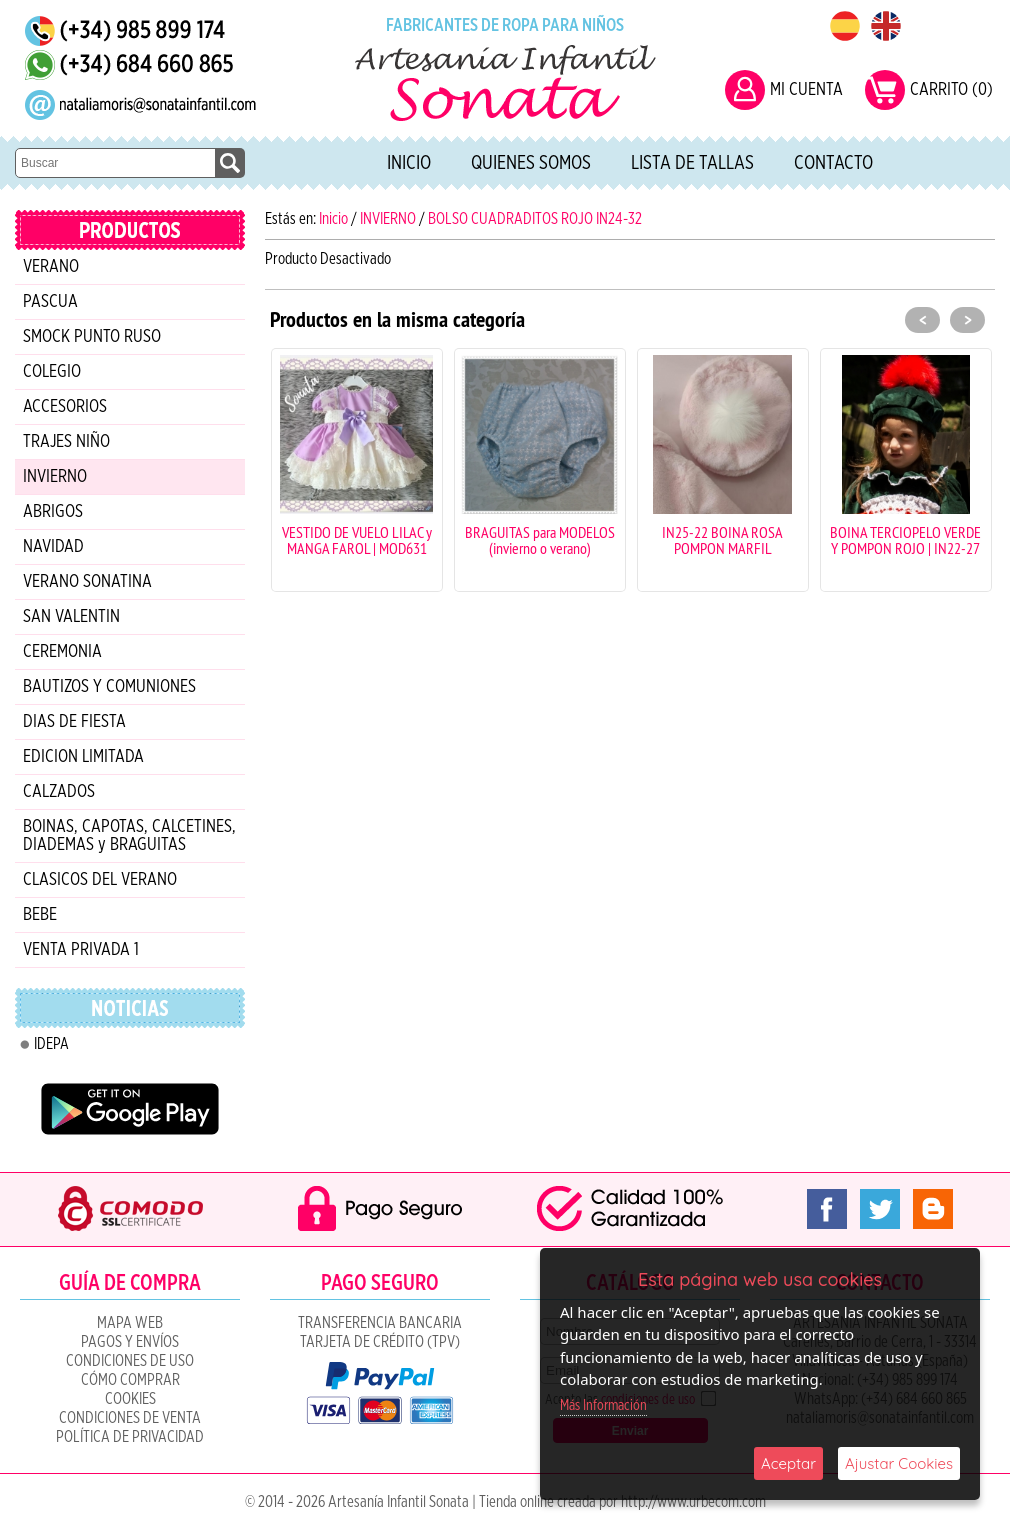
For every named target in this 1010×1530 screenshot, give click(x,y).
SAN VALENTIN (71, 617)
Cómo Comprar (130, 1380)
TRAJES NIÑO (66, 442)
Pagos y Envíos (130, 1342)
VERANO (51, 267)
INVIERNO (55, 477)
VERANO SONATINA (87, 582)
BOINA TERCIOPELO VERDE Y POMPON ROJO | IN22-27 (905, 540)
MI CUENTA (806, 90)
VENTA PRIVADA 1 (81, 950)
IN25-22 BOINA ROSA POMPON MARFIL (722, 540)
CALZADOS (59, 792)
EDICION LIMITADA (83, 757)
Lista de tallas (692, 163)
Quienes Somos (531, 163)
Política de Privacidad (130, 1437)
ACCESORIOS (65, 407)
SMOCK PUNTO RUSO (92, 337)
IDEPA (51, 1044)
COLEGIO (52, 372)
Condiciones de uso (130, 1361)
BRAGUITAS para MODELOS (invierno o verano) (540, 540)
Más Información (603, 1405)
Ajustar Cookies (899, 1463)
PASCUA (50, 302)
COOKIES (130, 1399)
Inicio (409, 163)
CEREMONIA (62, 652)
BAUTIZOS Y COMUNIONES (109, 687)
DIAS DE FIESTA (74, 722)
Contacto (833, 163)
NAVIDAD (53, 547)
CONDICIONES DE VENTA (130, 1418)
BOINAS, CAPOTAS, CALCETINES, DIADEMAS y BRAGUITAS (129, 836)
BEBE (40, 915)
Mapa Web (130, 1323)
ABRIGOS (53, 512)
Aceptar (788, 1463)
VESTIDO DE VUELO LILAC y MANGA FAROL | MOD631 (357, 540)
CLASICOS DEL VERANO (100, 880)
